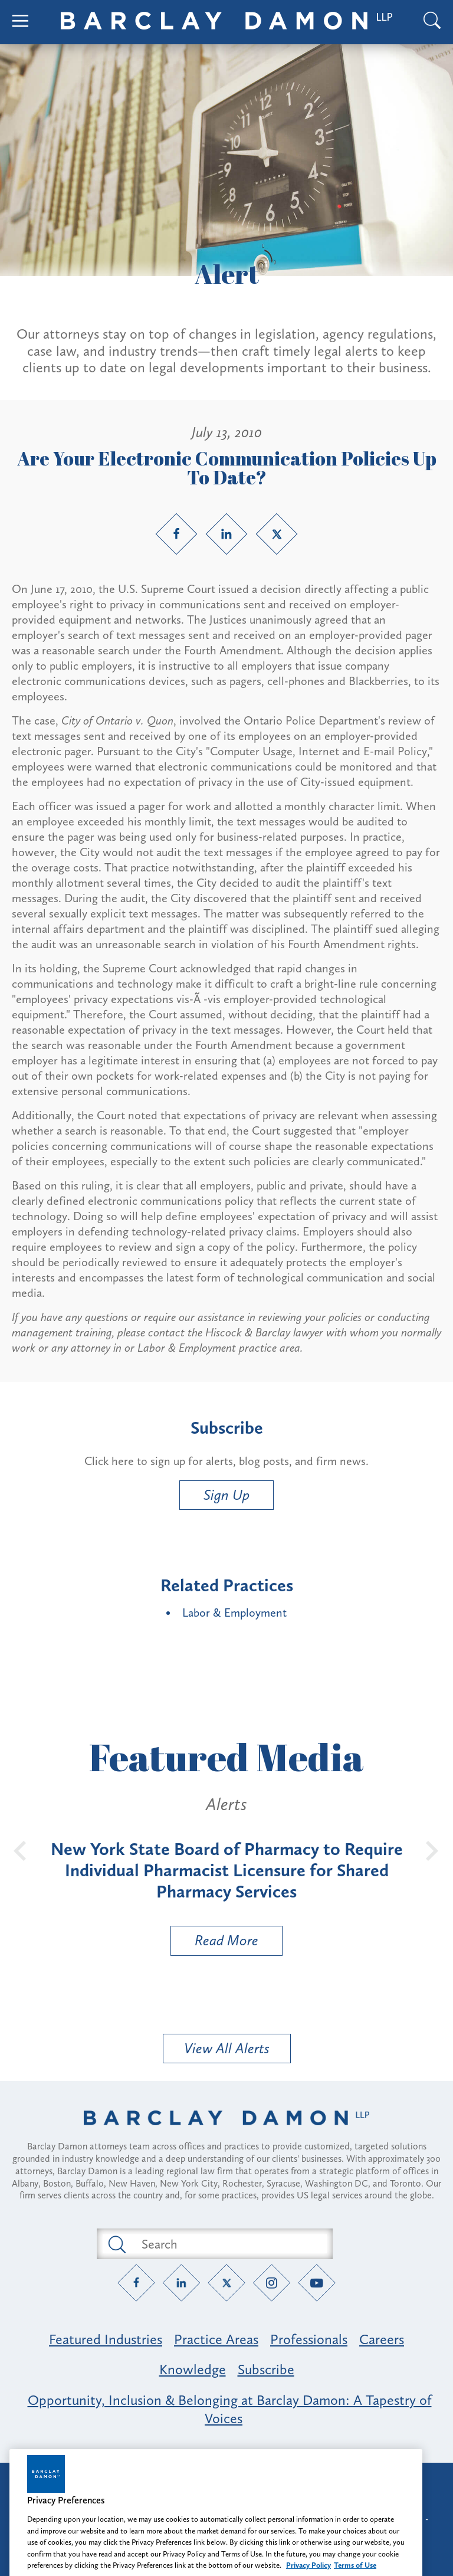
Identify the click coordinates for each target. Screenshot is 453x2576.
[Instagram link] (271, 2283)
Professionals (308, 2339)
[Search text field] (228, 2243)
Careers (381, 2339)
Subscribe (266, 2369)
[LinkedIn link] (226, 534)
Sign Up (226, 1495)
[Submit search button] (116, 2243)
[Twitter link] (276, 534)
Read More (214, 1943)
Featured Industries (105, 2339)
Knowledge (192, 2369)
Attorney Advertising (226, 2481)
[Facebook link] (176, 534)
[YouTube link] (317, 2283)
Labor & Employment (234, 1612)
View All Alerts (227, 2048)
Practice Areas (216, 2339)
